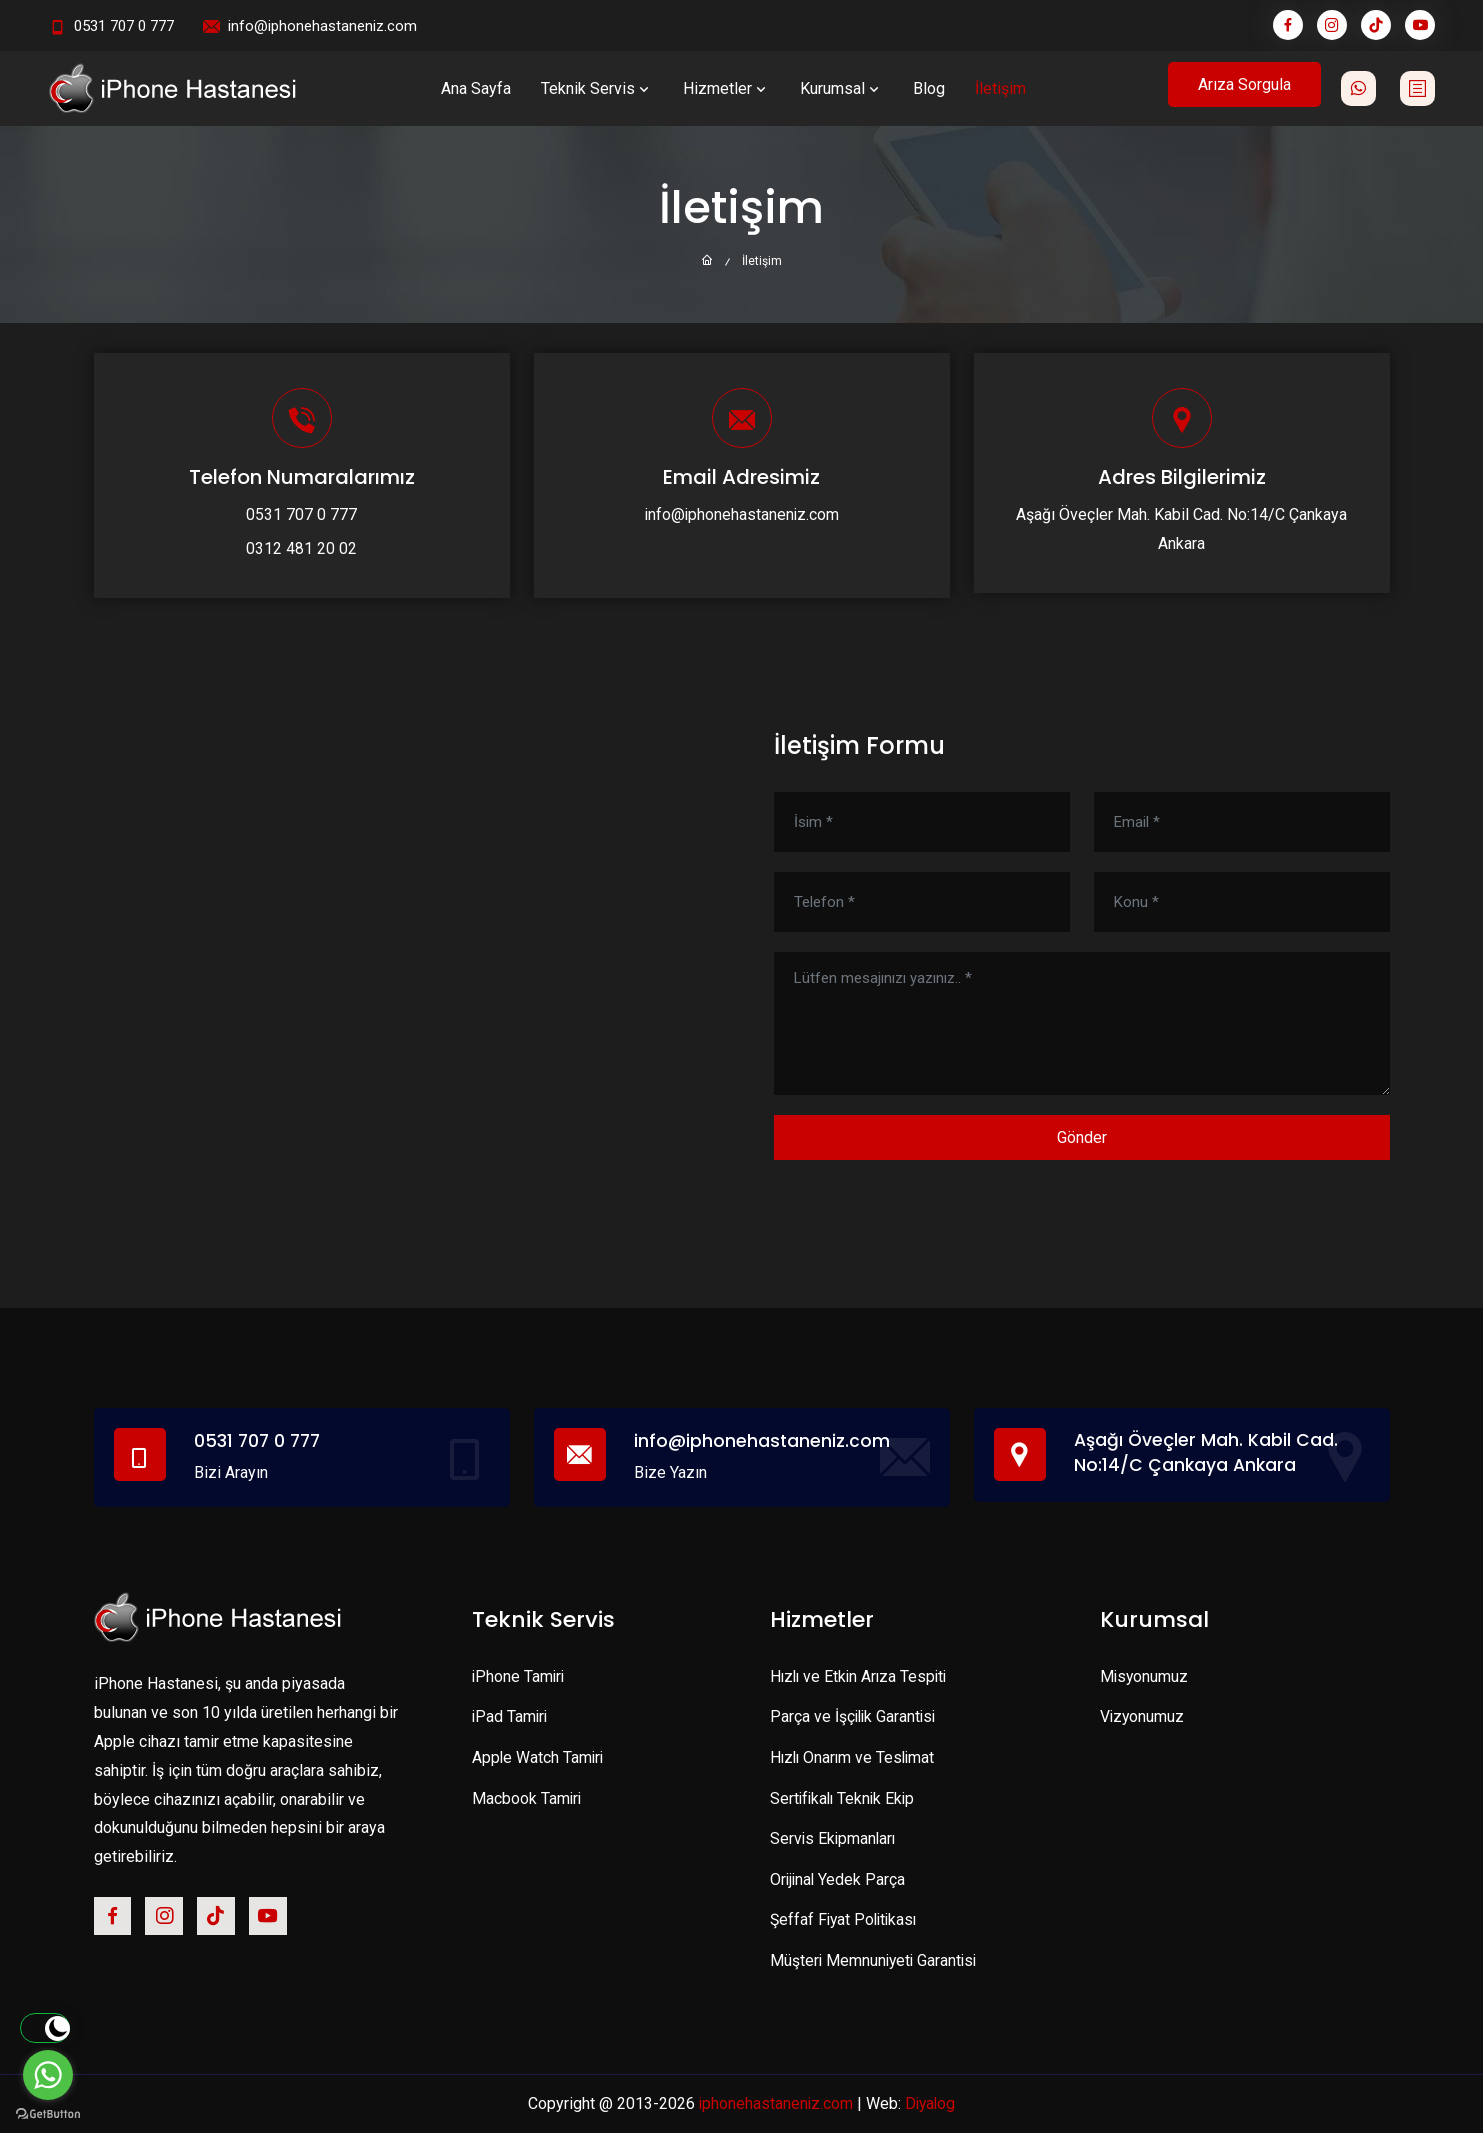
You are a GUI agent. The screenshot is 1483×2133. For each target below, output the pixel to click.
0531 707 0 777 (124, 26)
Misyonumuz (1145, 1676)
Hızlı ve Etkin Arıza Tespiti (861, 1676)
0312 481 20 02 (301, 548)
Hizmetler (726, 88)
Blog (929, 88)
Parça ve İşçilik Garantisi (855, 1716)
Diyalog (931, 2103)
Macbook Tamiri (527, 1798)
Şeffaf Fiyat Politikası (846, 1919)
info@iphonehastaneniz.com (322, 26)
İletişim (1000, 88)
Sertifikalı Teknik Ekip (845, 1798)
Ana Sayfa (476, 88)
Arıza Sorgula (1244, 84)
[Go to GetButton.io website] (48, 2113)
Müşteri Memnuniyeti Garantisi (876, 1960)
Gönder (1082, 1137)
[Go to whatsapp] (48, 2075)
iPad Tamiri (511, 1716)
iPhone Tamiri (519, 1676)
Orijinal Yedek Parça (839, 1879)
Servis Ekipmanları (834, 1838)
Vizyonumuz (1143, 1716)
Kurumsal (841, 88)
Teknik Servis (597, 88)
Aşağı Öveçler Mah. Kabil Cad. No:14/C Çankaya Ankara (1207, 1453)
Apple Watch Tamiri (539, 1757)
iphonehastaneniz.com (775, 2103)
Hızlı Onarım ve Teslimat (855, 1757)
